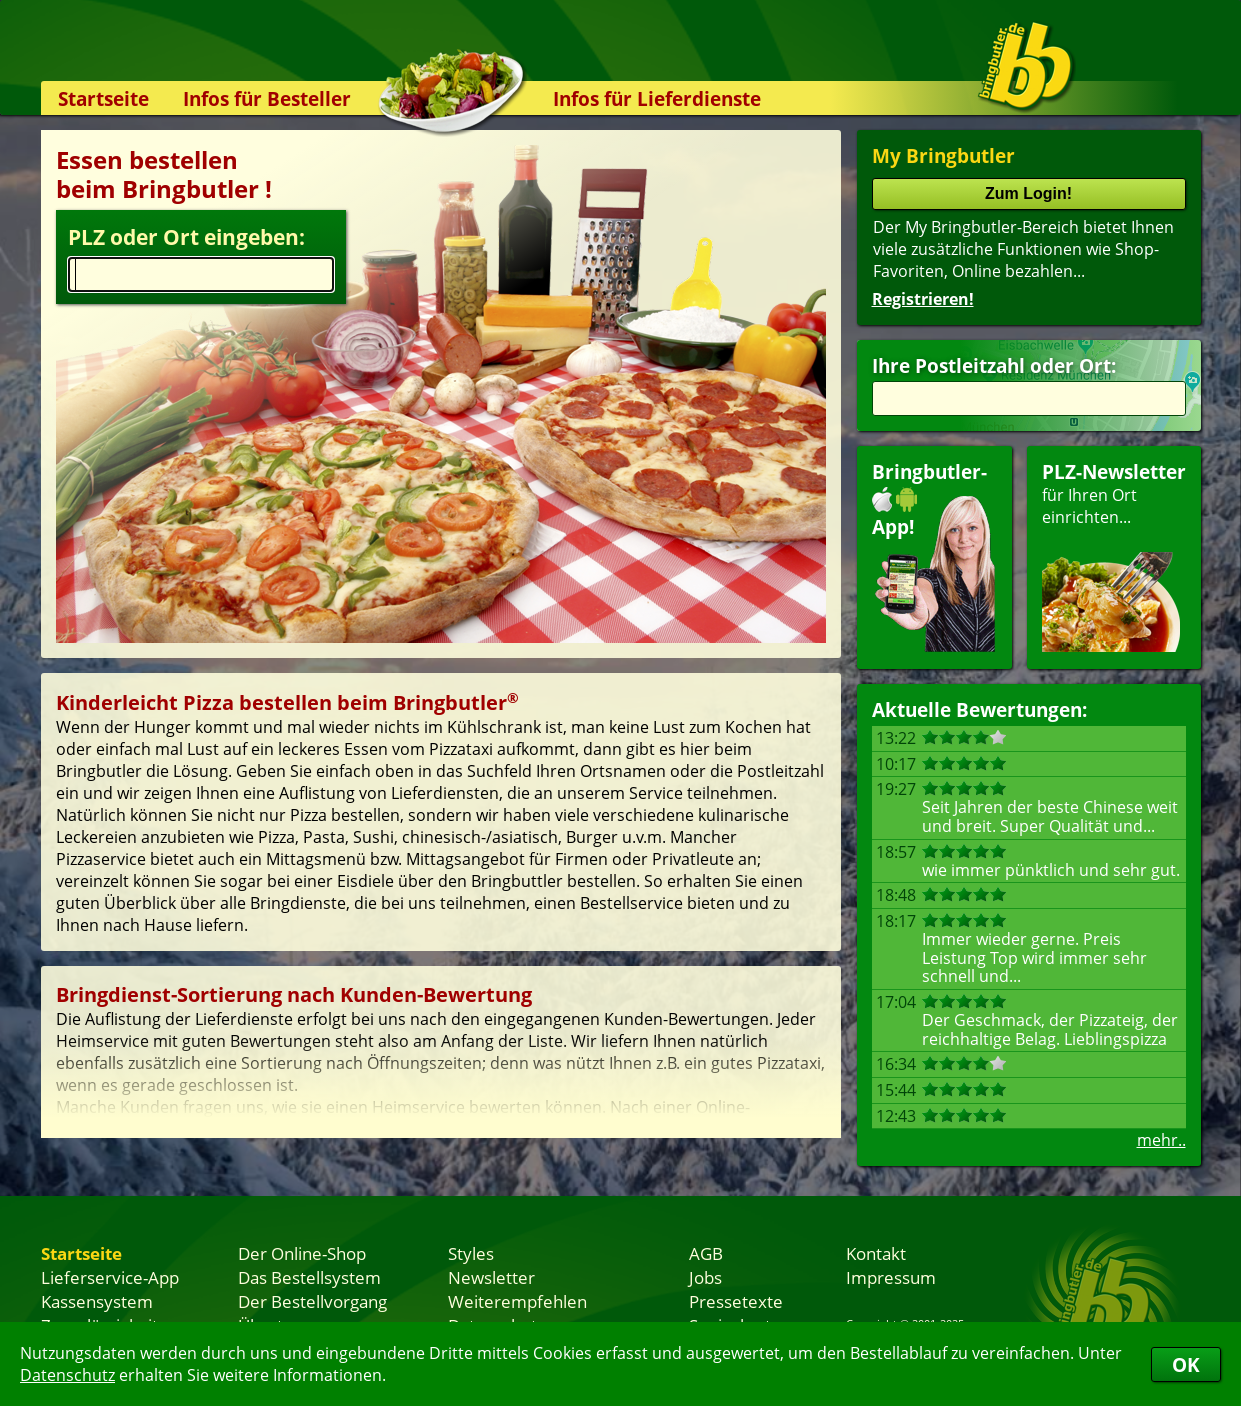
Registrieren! (923, 299)
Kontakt (876, 1253)
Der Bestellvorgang (312, 1301)
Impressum (891, 1277)
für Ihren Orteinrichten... (1114, 555)
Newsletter (491, 1277)
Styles (471, 1253)
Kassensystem (97, 1301)
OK (1186, 1364)
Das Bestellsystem (309, 1277)
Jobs (705, 1277)
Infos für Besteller (267, 98)
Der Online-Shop (302, 1253)
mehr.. (1161, 1140)
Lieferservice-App (110, 1277)
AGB (706, 1253)
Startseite (103, 98)
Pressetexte (736, 1301)
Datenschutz (67, 1375)
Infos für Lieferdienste (657, 98)
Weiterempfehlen (517, 1301)
